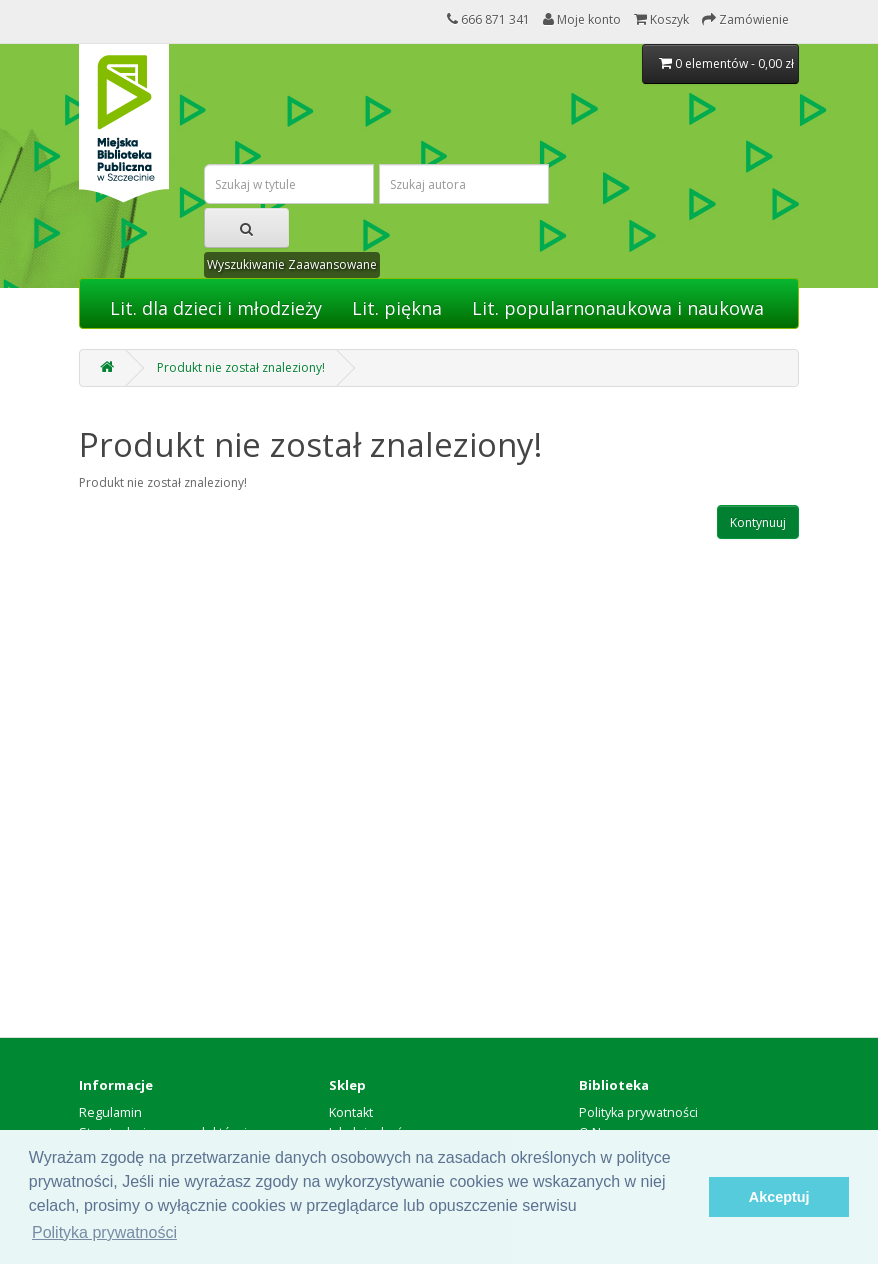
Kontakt (351, 1112)
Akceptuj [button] (779, 1197)
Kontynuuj (758, 522)
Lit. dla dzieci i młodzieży (216, 308)
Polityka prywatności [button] (104, 1232)
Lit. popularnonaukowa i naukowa (618, 308)
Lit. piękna (397, 308)
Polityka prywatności (638, 1112)
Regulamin (110, 1112)
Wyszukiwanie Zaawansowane (292, 264)
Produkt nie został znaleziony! (241, 367)
